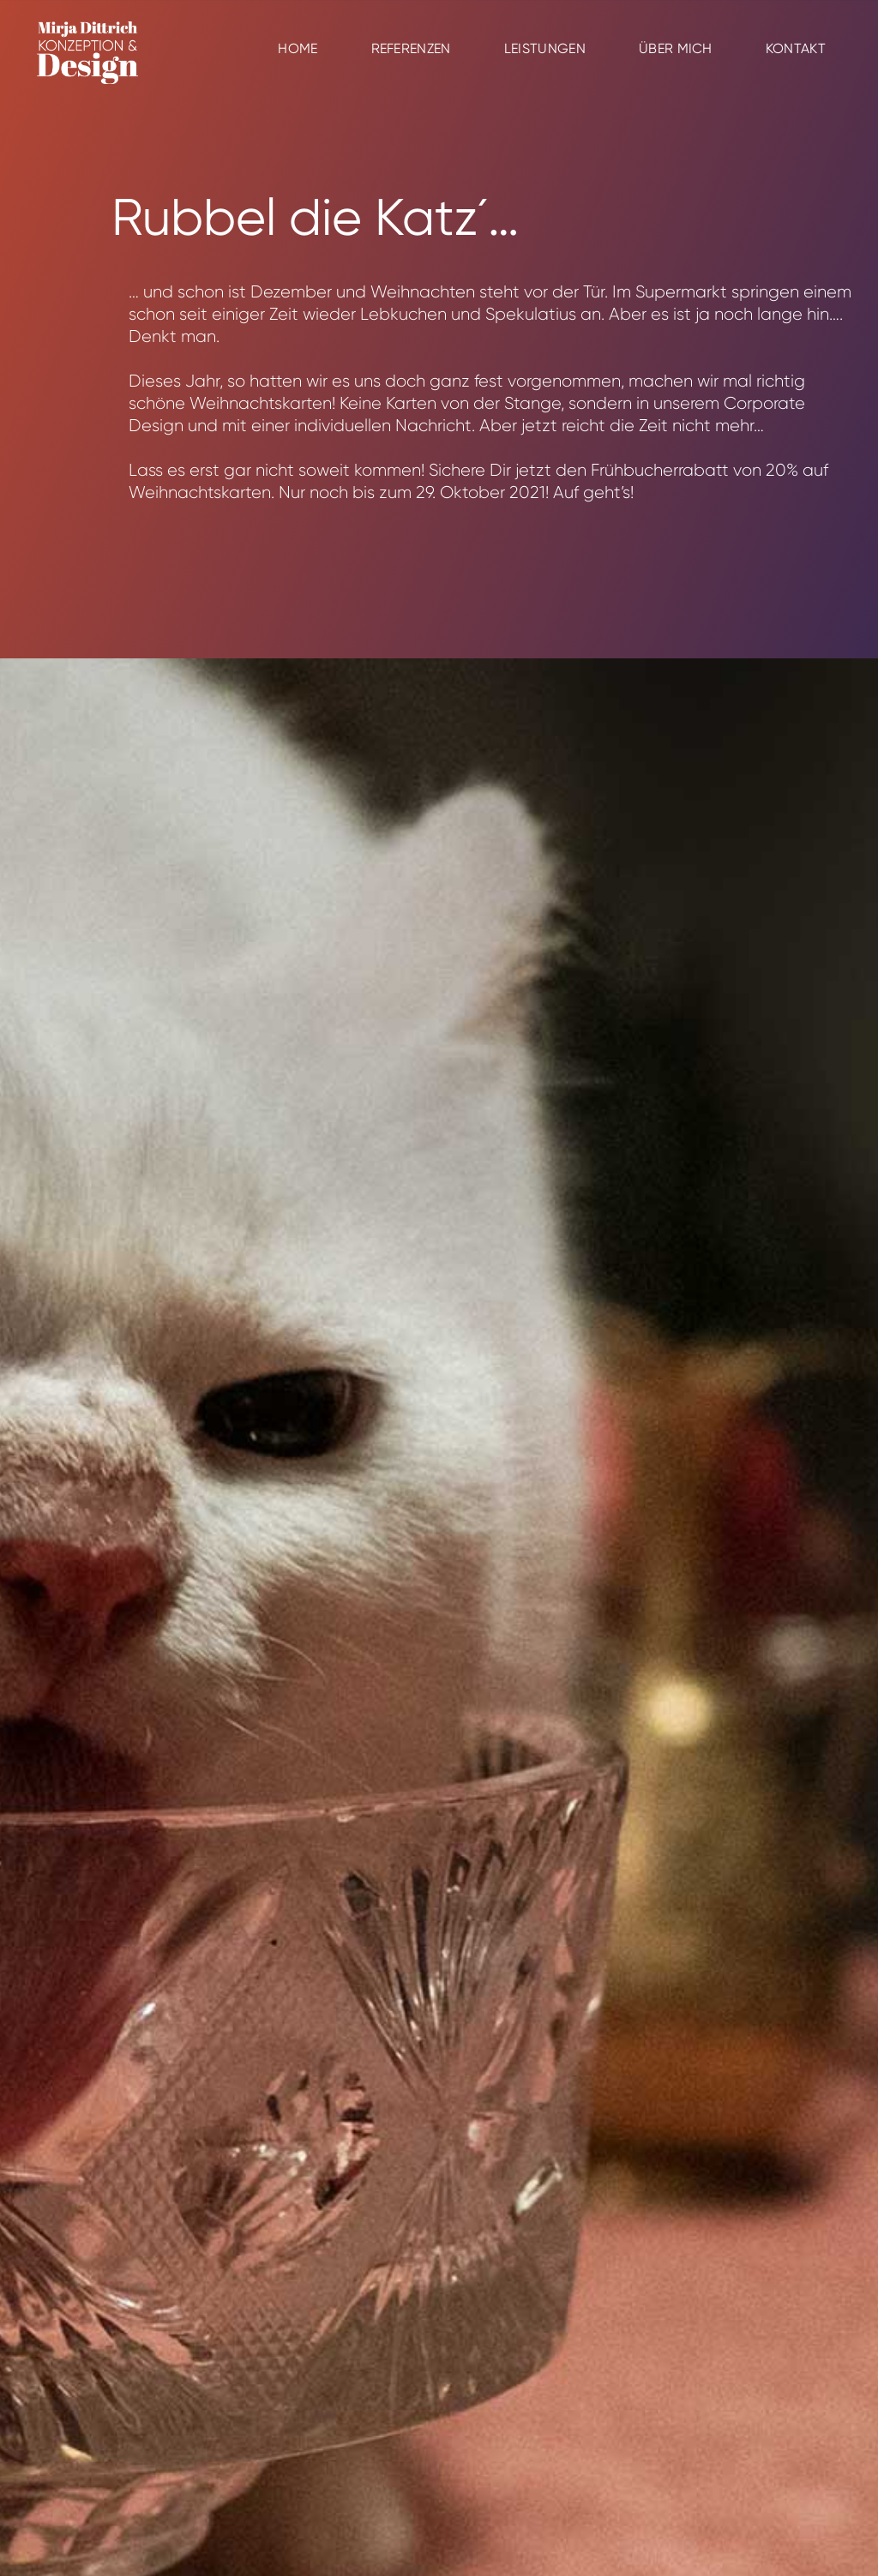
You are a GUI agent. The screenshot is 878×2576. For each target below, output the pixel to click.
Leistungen (545, 48)
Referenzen (411, 48)
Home (297, 48)
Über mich (676, 48)
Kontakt (796, 48)
